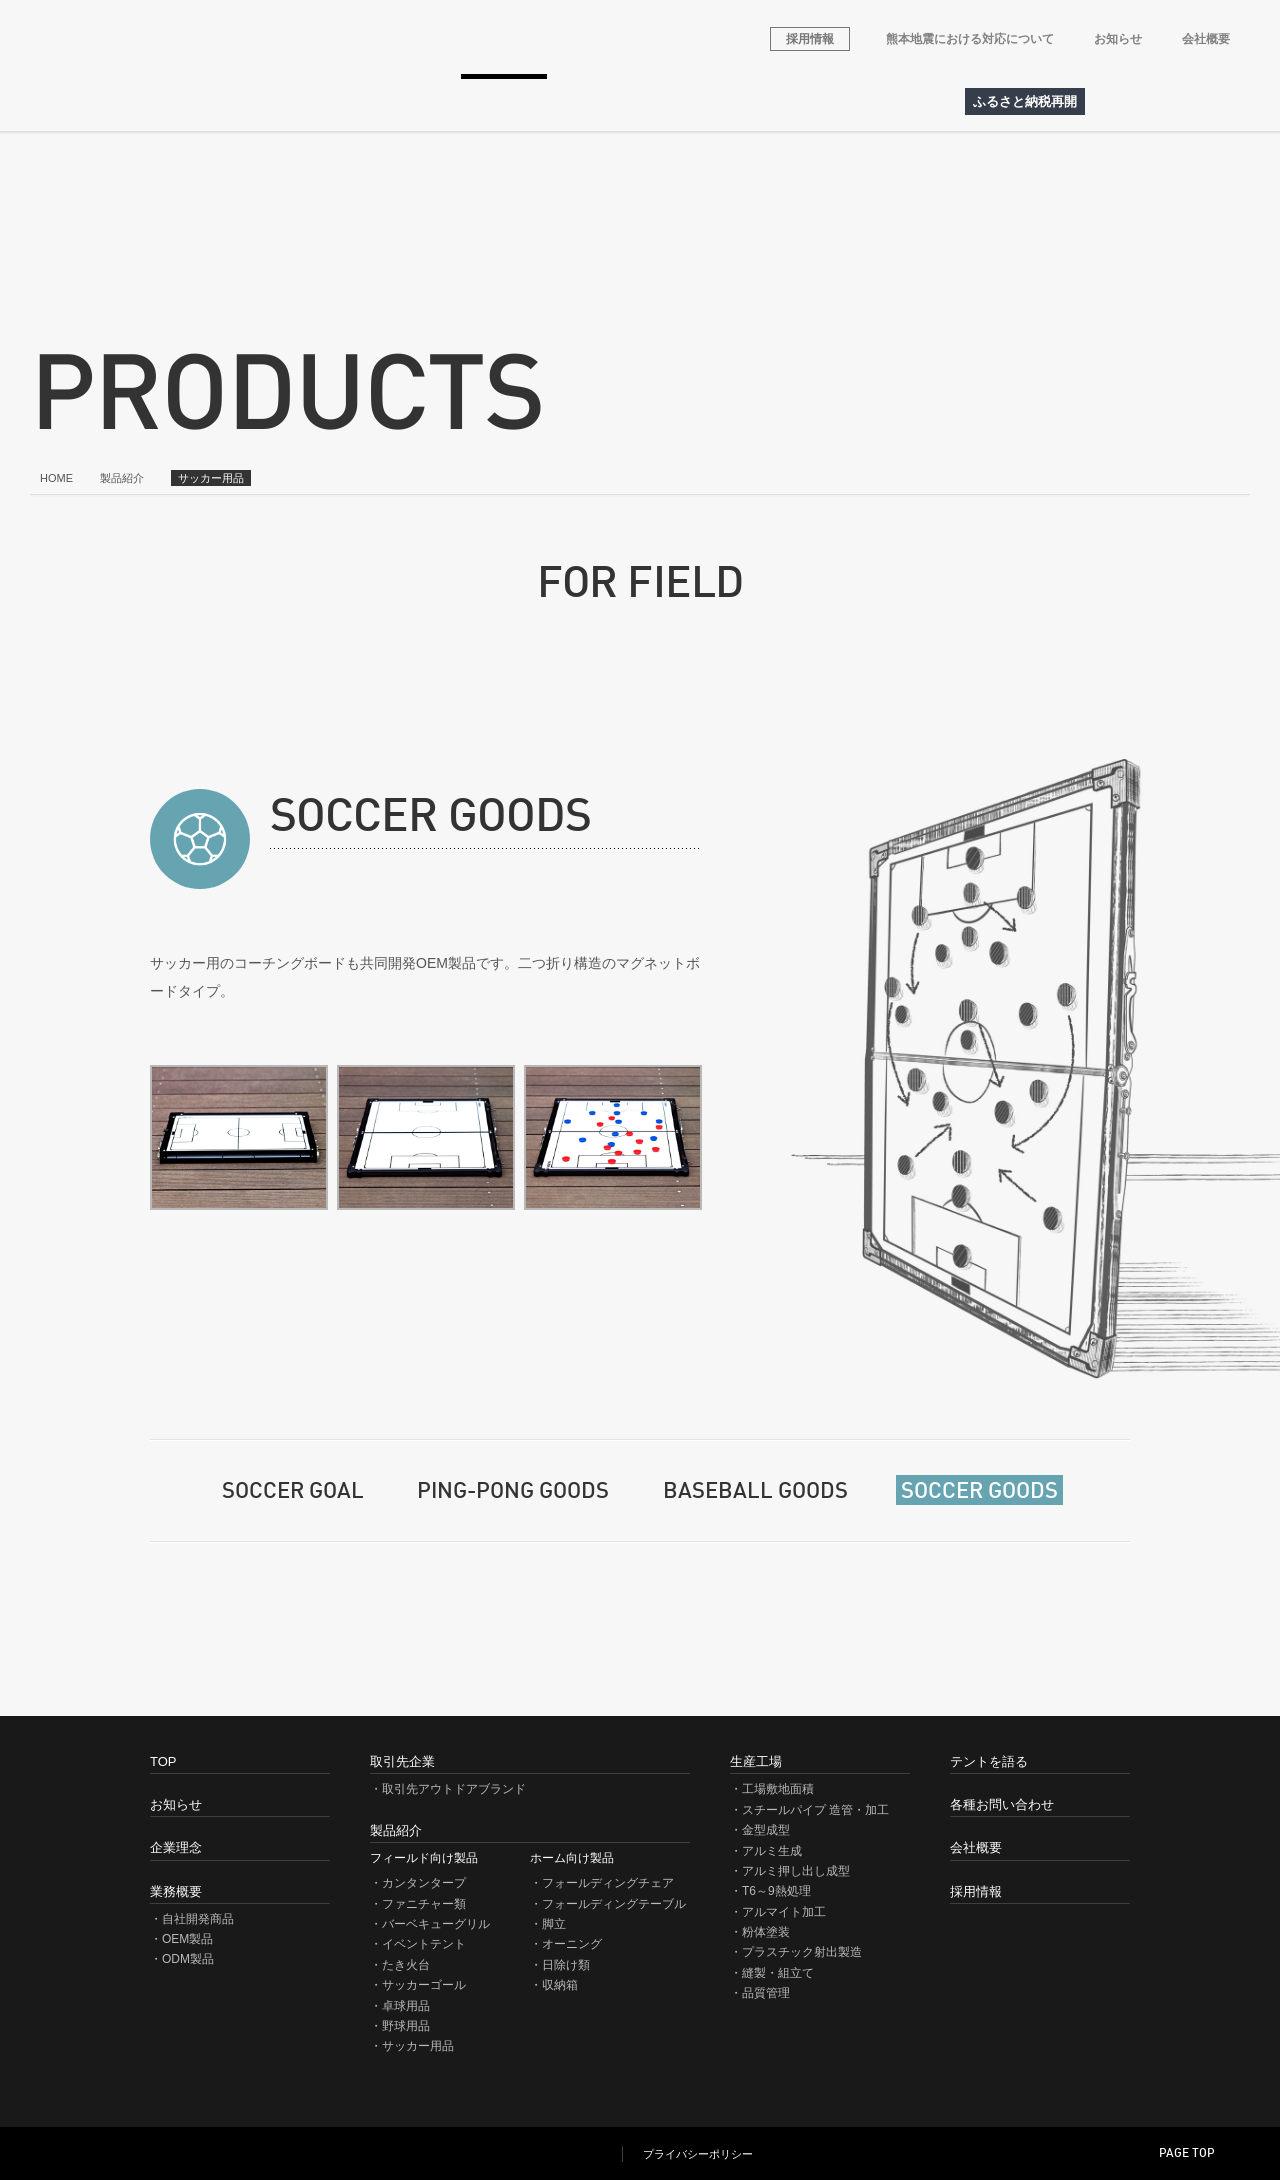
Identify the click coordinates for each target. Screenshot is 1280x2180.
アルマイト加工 (784, 1912)
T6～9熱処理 (776, 1891)
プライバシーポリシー (698, 2155)
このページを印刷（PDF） (1245, 1680)
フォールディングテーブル (614, 1904)
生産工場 (593, 102)
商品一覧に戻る (1051, 1591)
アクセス (915, 102)
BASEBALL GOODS (755, 1492)
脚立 (554, 1924)
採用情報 (810, 39)
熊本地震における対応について (970, 39)
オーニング (572, 1944)
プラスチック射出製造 (802, 1952)
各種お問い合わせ (811, 102)
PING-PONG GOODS (513, 1492)
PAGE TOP (1187, 2154)
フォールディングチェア (608, 1883)
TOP (163, 1761)
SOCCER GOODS (979, 1492)
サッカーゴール (424, 1985)
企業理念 (153, 102)
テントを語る (695, 102)
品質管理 (766, 1993)
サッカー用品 (418, 2046)
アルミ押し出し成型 (796, 1871)
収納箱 (560, 1985)
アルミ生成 (772, 1851)
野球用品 (406, 2026)
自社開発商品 (198, 1919)
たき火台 (406, 1965)
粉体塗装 (766, 1932)
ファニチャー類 (424, 1904)
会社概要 (1206, 39)
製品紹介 (505, 102)
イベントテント (424, 1944)
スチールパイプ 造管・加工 (815, 1810)
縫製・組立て (778, 1973)
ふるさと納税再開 (1025, 101)
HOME (71, 102)
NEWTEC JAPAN (155, 2154)
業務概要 (243, 102)
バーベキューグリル (436, 1924)
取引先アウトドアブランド (374, 102)
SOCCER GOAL (293, 1492)
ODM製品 (188, 1959)
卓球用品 (406, 2006)
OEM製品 (187, 1939)
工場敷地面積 (778, 1789)
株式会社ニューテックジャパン (253, 39)
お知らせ (1118, 39)
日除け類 (566, 1965)
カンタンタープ (424, 1883)
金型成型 (766, 1830)
